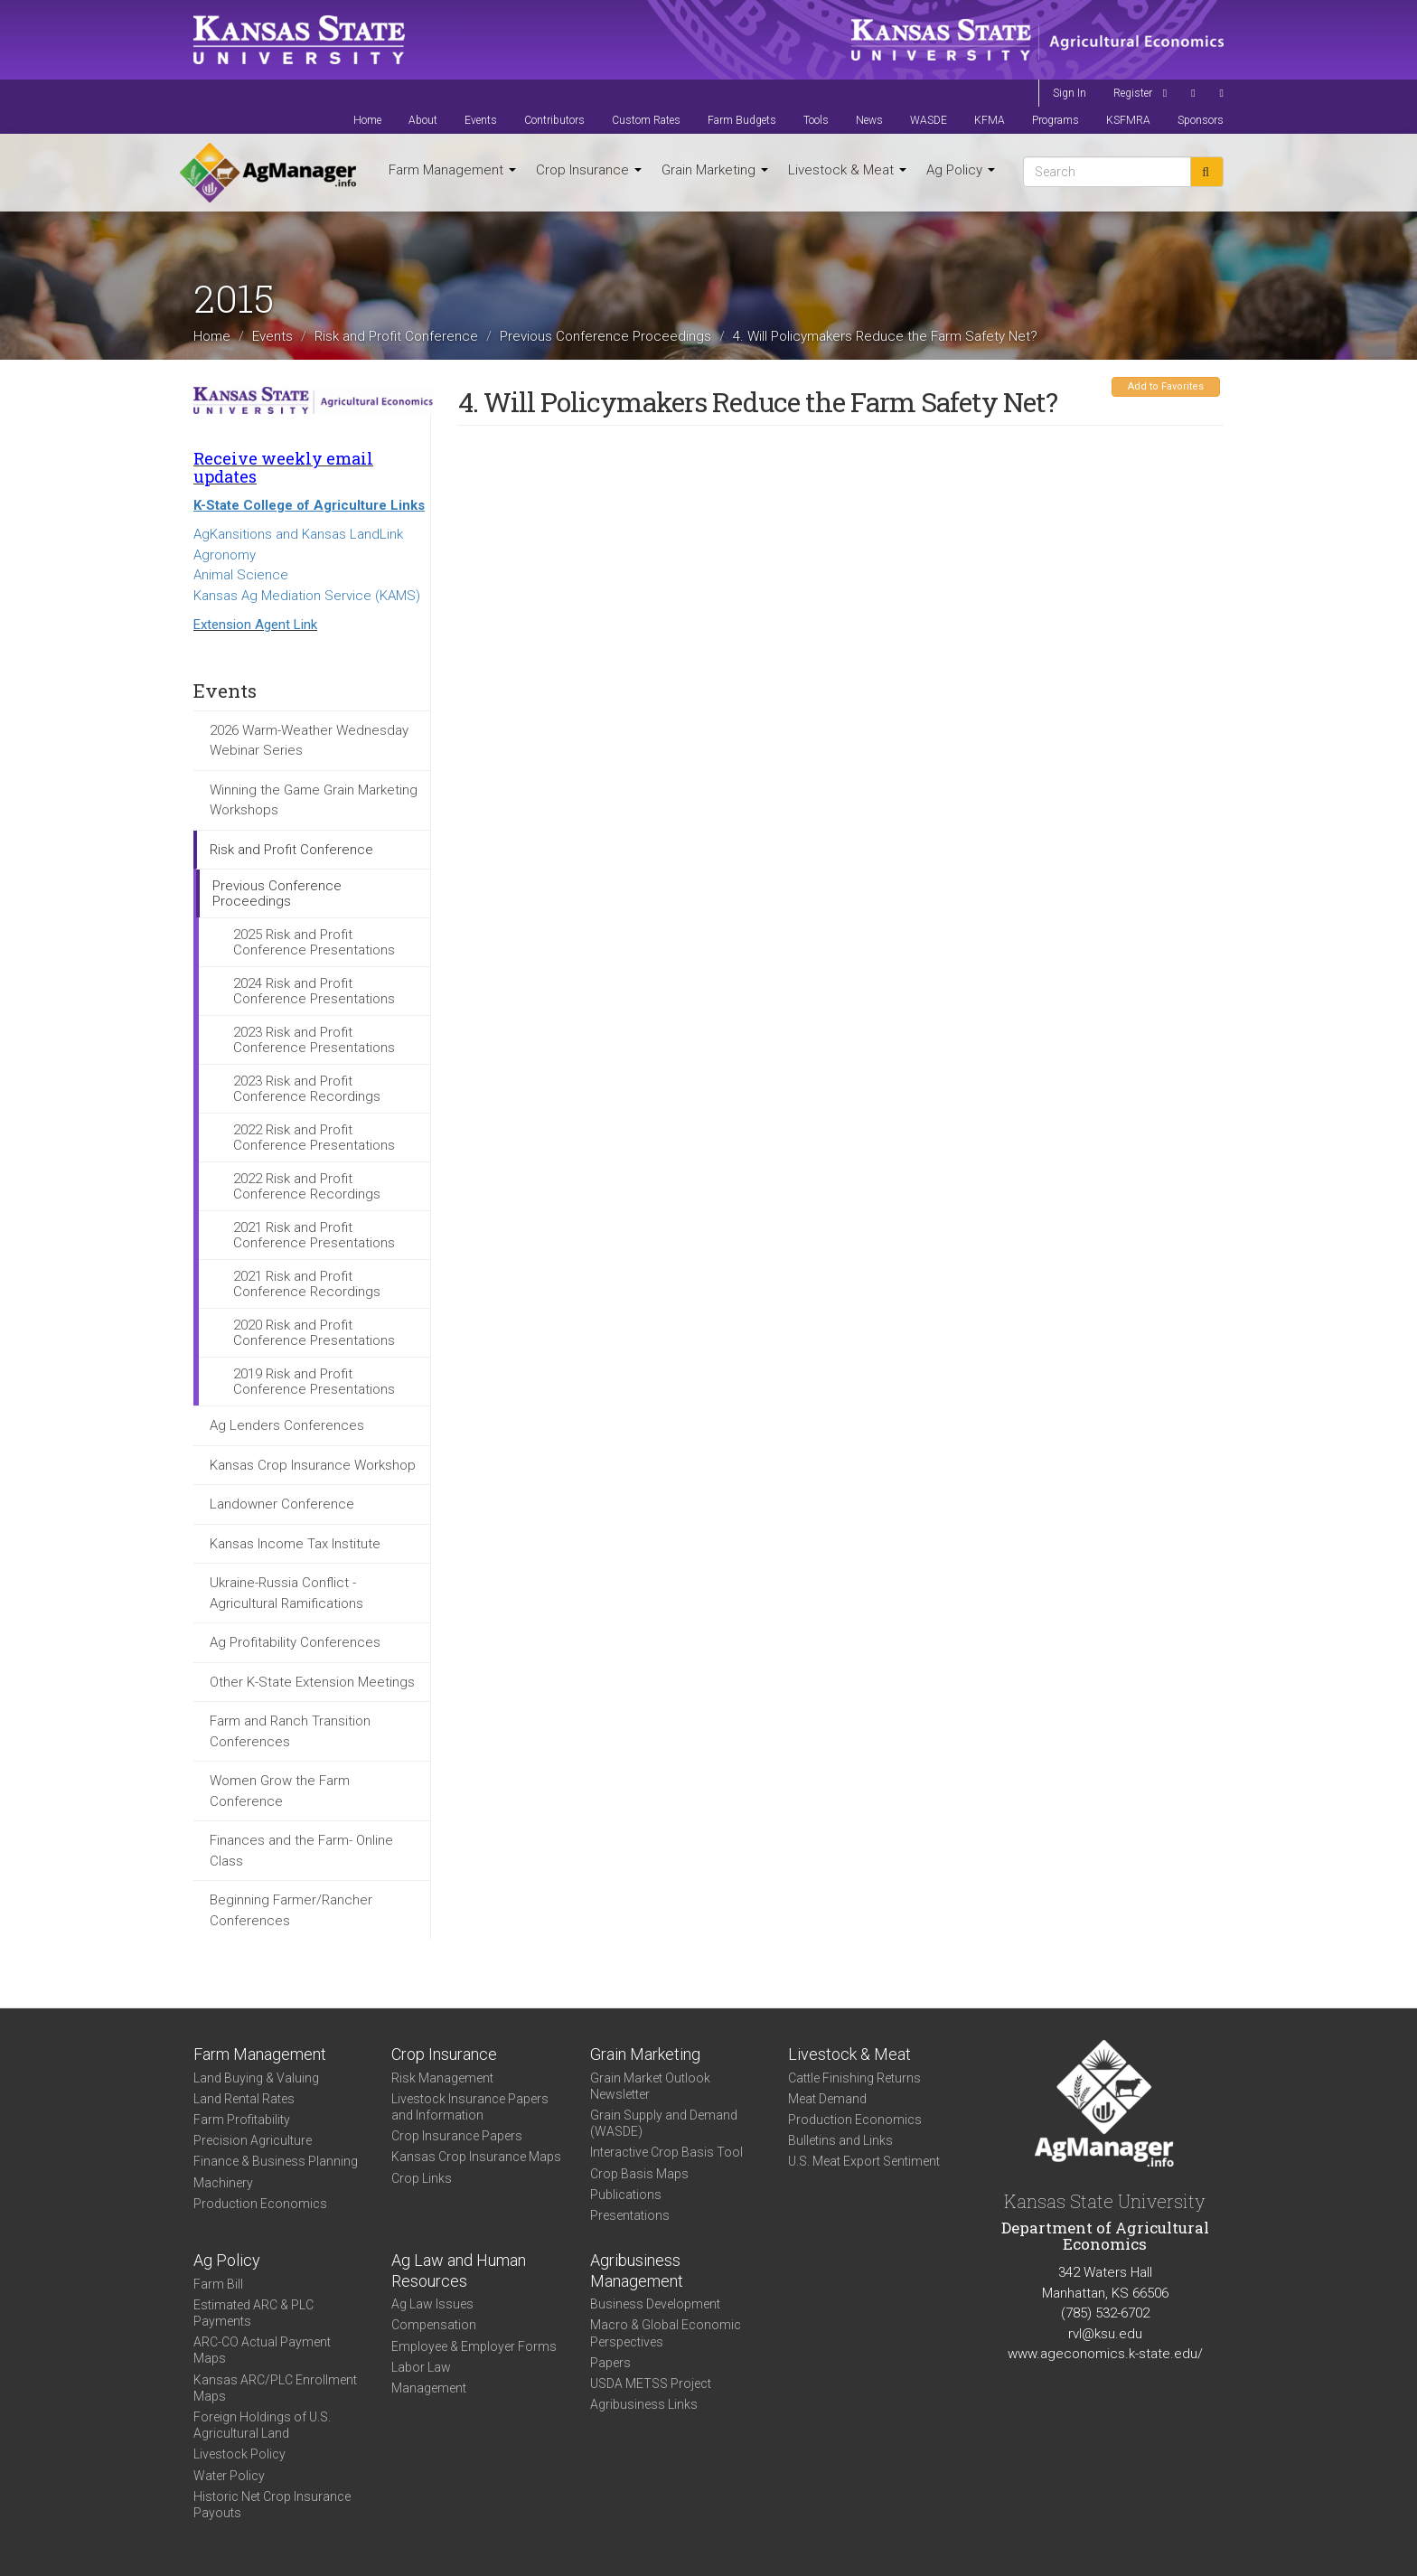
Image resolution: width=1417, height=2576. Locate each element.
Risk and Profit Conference (396, 335)
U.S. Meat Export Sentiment (864, 2161)
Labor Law (421, 2367)
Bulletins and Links (840, 2140)
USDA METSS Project (650, 2383)
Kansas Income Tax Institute (295, 1544)
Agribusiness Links (644, 2404)
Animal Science (240, 575)
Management (428, 2388)
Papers (610, 2362)
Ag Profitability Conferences (295, 1642)
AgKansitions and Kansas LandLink (298, 534)
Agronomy (224, 555)
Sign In (1069, 93)
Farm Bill (218, 2284)
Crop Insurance (589, 170)
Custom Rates (646, 120)
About (422, 120)
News (869, 120)
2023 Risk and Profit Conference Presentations (314, 1040)
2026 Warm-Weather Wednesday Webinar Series (309, 740)
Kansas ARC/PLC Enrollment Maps (275, 2388)
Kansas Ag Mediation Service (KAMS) (306, 596)
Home (367, 120)
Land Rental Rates (244, 2099)
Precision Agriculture (252, 2140)
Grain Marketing (715, 170)
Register (1132, 93)
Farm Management (452, 170)
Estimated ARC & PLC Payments (253, 2313)
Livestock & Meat (847, 170)
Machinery (223, 2183)
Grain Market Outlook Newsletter (650, 2086)
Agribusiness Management (636, 2270)
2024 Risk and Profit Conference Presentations (314, 991)
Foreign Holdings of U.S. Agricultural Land (262, 2425)
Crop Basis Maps (639, 2174)
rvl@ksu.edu (1105, 2334)
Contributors (554, 120)
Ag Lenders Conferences (287, 1425)
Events (481, 120)
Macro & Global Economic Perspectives (665, 2332)
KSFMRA (1128, 120)
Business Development (655, 2304)
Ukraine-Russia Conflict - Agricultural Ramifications (286, 1593)
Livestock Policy (239, 2454)
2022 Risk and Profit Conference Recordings (306, 1186)
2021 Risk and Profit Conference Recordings (306, 1284)
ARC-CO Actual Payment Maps (262, 2350)
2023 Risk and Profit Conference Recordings (306, 1089)
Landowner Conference (282, 1504)
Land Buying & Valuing (256, 2078)
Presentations (630, 2215)
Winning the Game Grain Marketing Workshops (314, 800)
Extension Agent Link (255, 624)
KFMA (989, 120)
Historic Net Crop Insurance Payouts (272, 2504)
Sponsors (1201, 120)
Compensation (433, 2324)
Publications (626, 2194)
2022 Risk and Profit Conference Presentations (314, 1137)
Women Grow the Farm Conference (280, 1791)
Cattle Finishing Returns (854, 2078)
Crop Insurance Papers (456, 2136)
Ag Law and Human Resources (458, 2270)
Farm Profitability (241, 2119)
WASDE (928, 120)
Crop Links (421, 2178)
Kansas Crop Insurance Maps (476, 2156)
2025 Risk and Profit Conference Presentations (314, 942)
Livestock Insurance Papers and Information (470, 2107)
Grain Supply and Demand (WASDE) (663, 2123)
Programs (1055, 120)
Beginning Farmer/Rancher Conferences (291, 1910)
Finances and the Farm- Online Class (301, 1850)
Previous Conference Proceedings (605, 335)
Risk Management (442, 2078)
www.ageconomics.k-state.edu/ (1105, 2354)
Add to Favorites (1166, 386)
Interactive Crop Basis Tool (666, 2152)
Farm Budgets (742, 120)
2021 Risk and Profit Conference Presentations (314, 1235)
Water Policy (229, 2475)
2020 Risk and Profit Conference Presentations (314, 1333)
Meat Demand (827, 2099)
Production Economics (260, 2203)
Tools (816, 120)
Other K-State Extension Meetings (312, 1682)
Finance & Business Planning (275, 2161)
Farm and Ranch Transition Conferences (290, 1731)
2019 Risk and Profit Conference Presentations (314, 1381)
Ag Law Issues (432, 2304)
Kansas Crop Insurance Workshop (313, 1465)
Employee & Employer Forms (474, 2346)
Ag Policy (960, 170)
